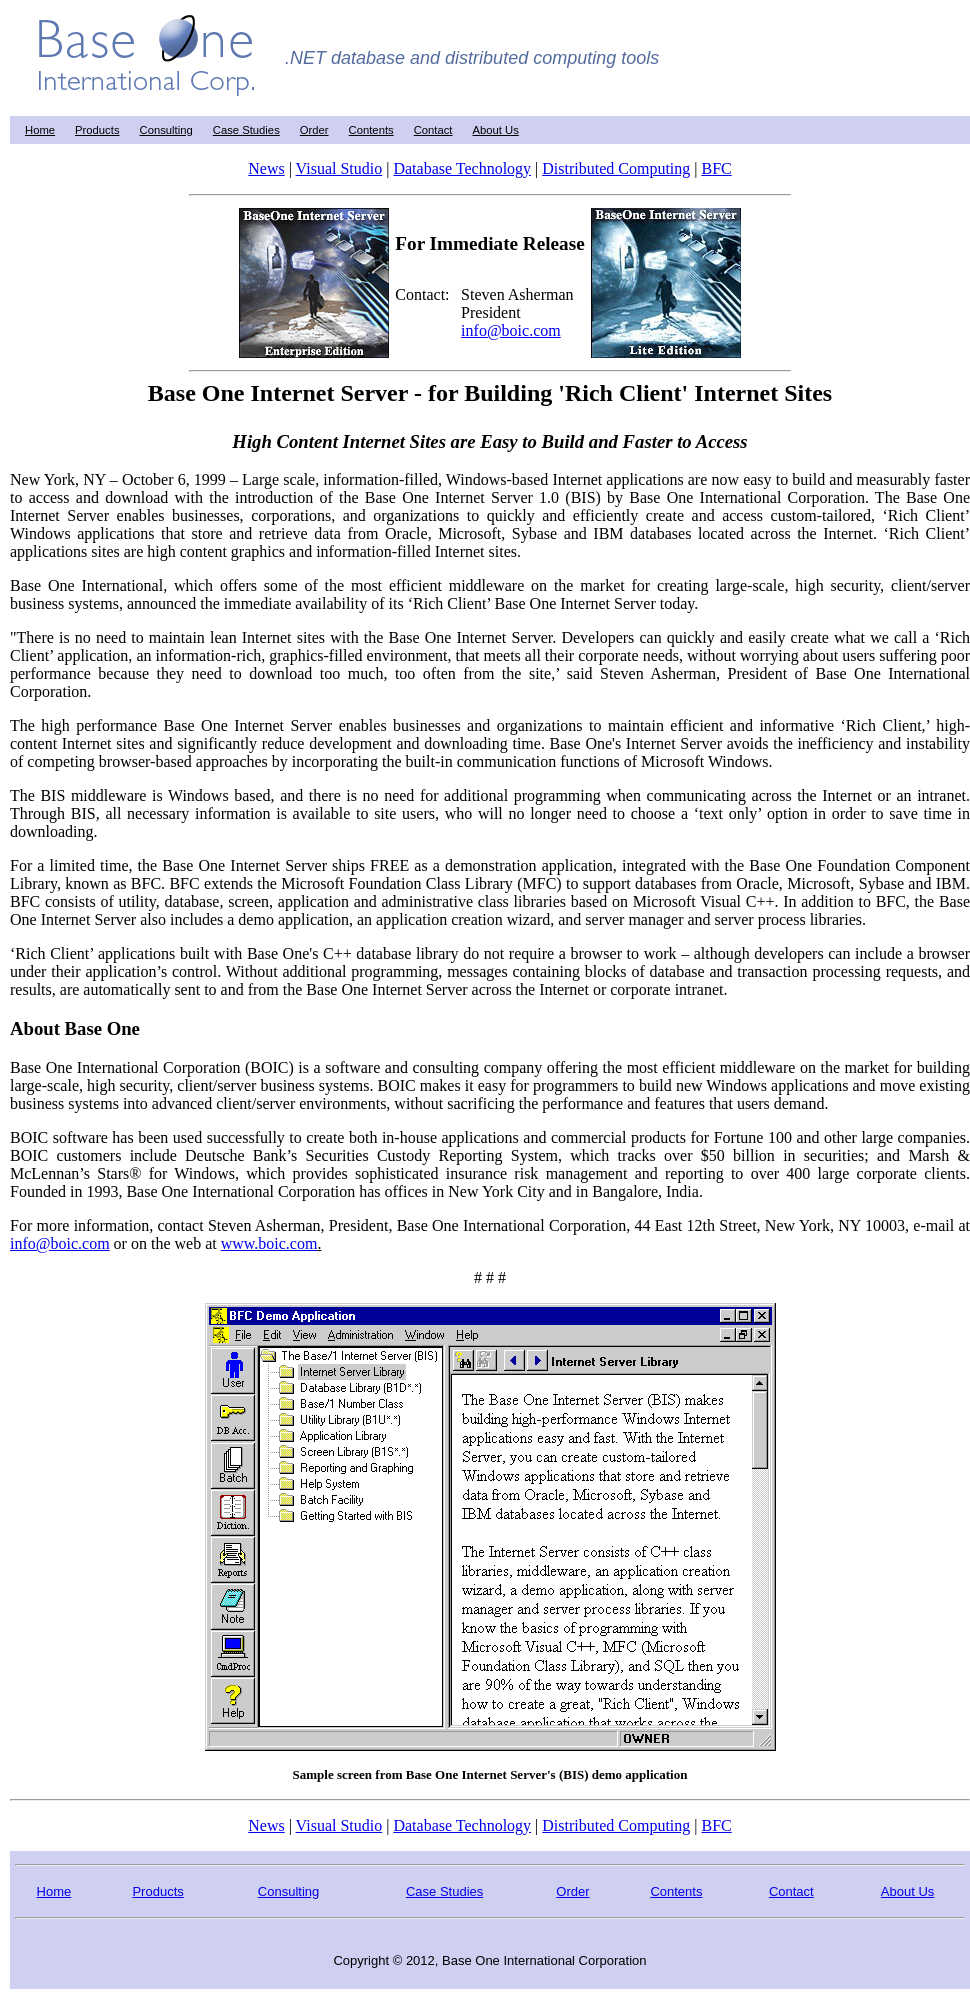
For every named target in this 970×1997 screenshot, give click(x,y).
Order (314, 130)
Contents (371, 130)
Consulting (166, 130)
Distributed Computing (616, 168)
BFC (716, 168)
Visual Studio (339, 168)
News (266, 168)
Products (97, 130)
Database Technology (462, 168)
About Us (496, 130)
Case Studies (246, 130)
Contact (433, 130)
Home (40, 130)
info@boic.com (511, 330)
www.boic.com (269, 1243)
